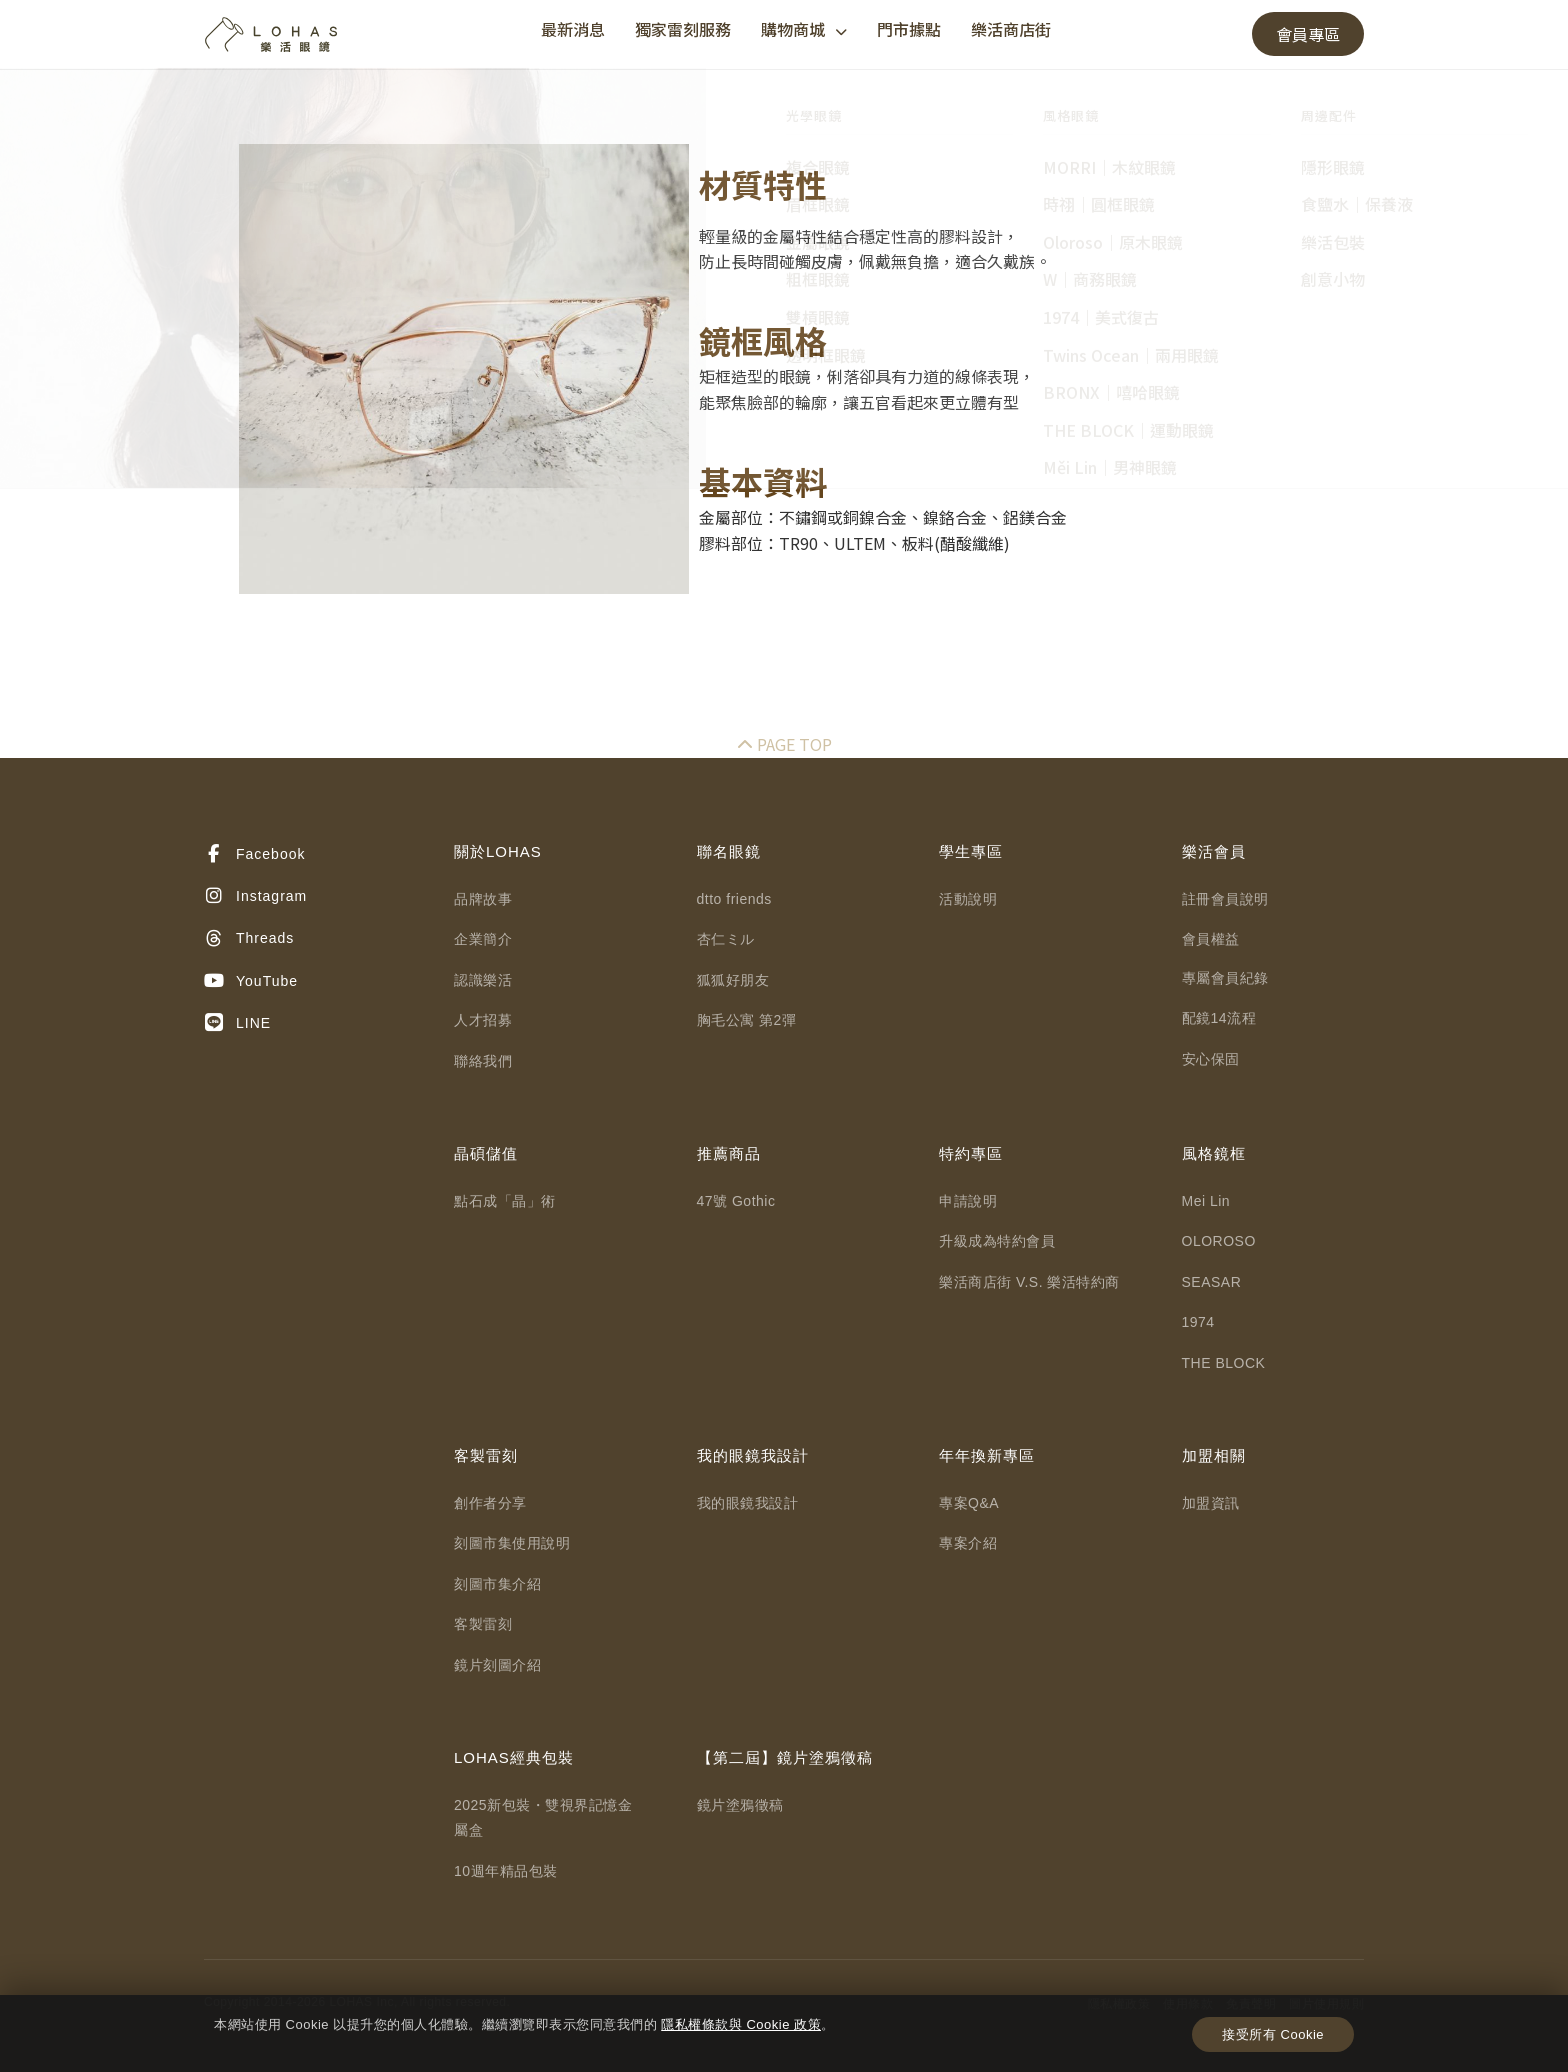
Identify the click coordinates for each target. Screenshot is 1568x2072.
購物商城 (804, 29)
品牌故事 (483, 899)
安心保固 (1211, 1059)
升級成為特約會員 (997, 1241)
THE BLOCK (1224, 1363)
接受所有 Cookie (1273, 2034)
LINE (237, 1023)
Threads (249, 939)
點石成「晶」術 (505, 1201)
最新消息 (573, 29)
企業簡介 (483, 939)
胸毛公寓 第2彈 (747, 1020)
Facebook (254, 854)
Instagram (255, 896)
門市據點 (909, 29)
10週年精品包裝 (506, 1871)
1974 (1198, 1322)
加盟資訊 (1211, 1503)
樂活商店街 (1011, 29)
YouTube (251, 981)
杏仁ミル (726, 939)
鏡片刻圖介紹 (497, 1665)
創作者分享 (490, 1503)
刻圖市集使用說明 (512, 1543)
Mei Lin (1206, 1201)
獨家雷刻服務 (683, 29)
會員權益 (1211, 939)
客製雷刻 (483, 1624)
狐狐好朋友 (733, 980)
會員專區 (1308, 34)
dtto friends (734, 899)
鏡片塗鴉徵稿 (740, 1805)
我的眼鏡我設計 (748, 1503)
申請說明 (968, 1201)
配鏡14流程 (1219, 1018)
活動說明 (968, 899)
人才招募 (483, 1020)
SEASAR (1212, 1282)
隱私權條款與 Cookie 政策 (741, 2024)
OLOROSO (1219, 1241)
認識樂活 (483, 980)
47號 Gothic (736, 1201)
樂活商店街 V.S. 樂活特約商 (1029, 1282)
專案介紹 (968, 1543)
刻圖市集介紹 (497, 1584)
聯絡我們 (483, 1061)
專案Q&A (969, 1503)
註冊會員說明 (1225, 899)
